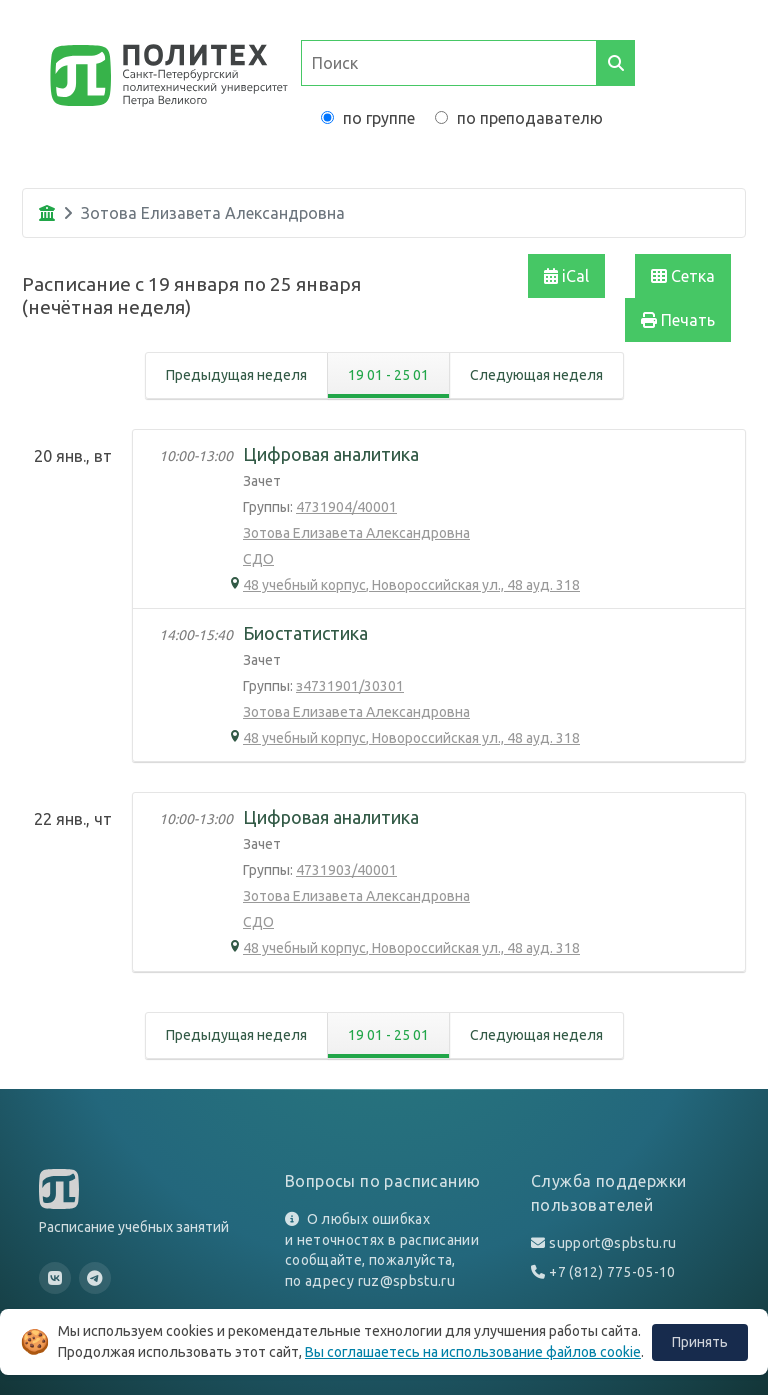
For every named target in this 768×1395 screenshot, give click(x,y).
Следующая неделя (536, 375)
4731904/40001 (346, 507)
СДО (258, 559)
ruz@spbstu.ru (407, 1281)
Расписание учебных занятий (134, 1227)
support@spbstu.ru (612, 1243)
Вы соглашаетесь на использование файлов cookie (473, 1352)
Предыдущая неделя (236, 375)
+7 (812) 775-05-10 (612, 1272)
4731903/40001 (346, 870)
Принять (700, 1342)
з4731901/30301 (350, 686)
